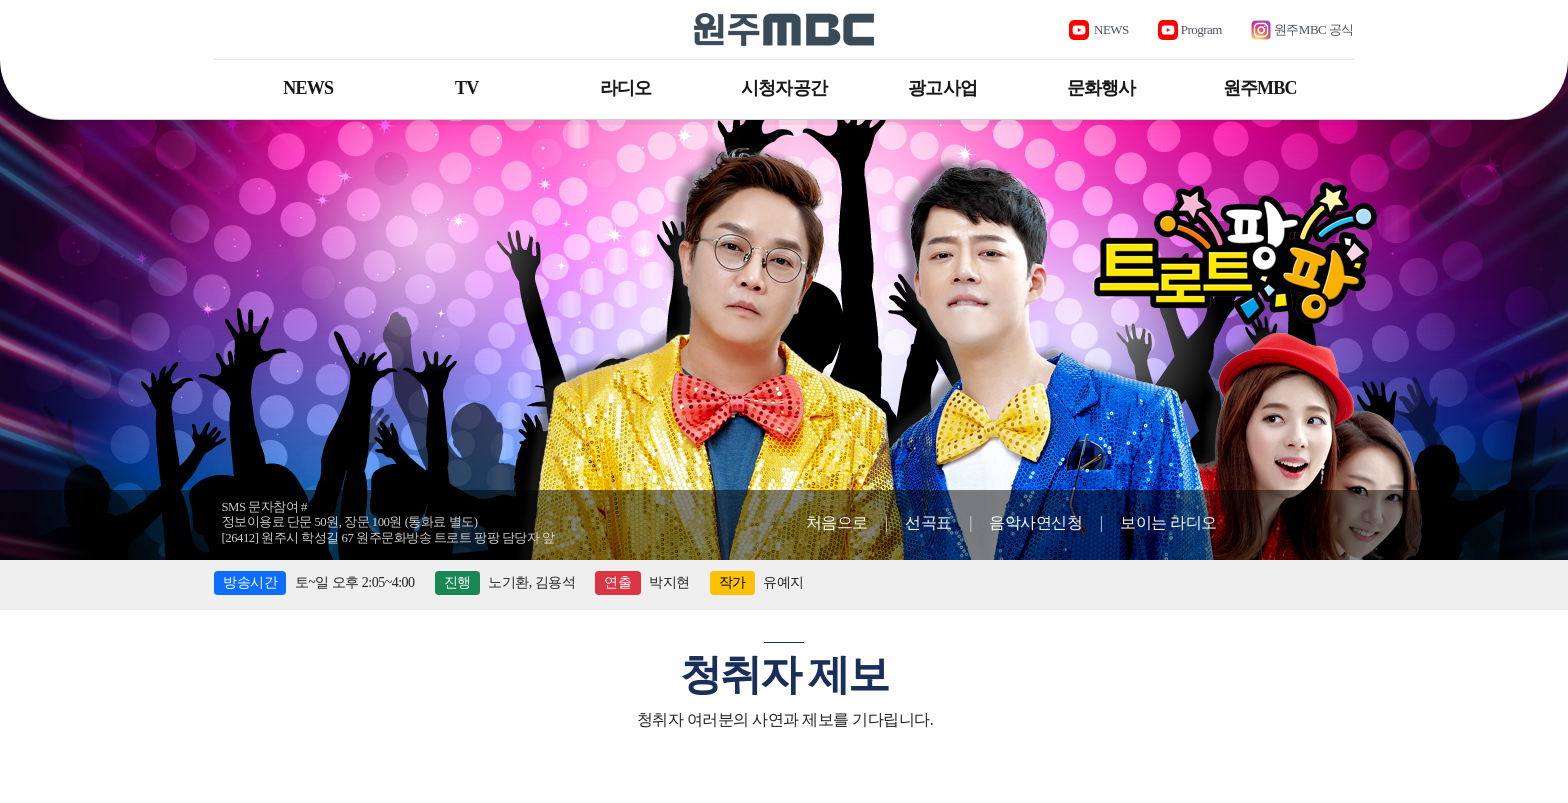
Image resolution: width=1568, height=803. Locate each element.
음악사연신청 (1035, 522)
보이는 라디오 (1168, 522)
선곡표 (928, 522)
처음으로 (837, 522)
